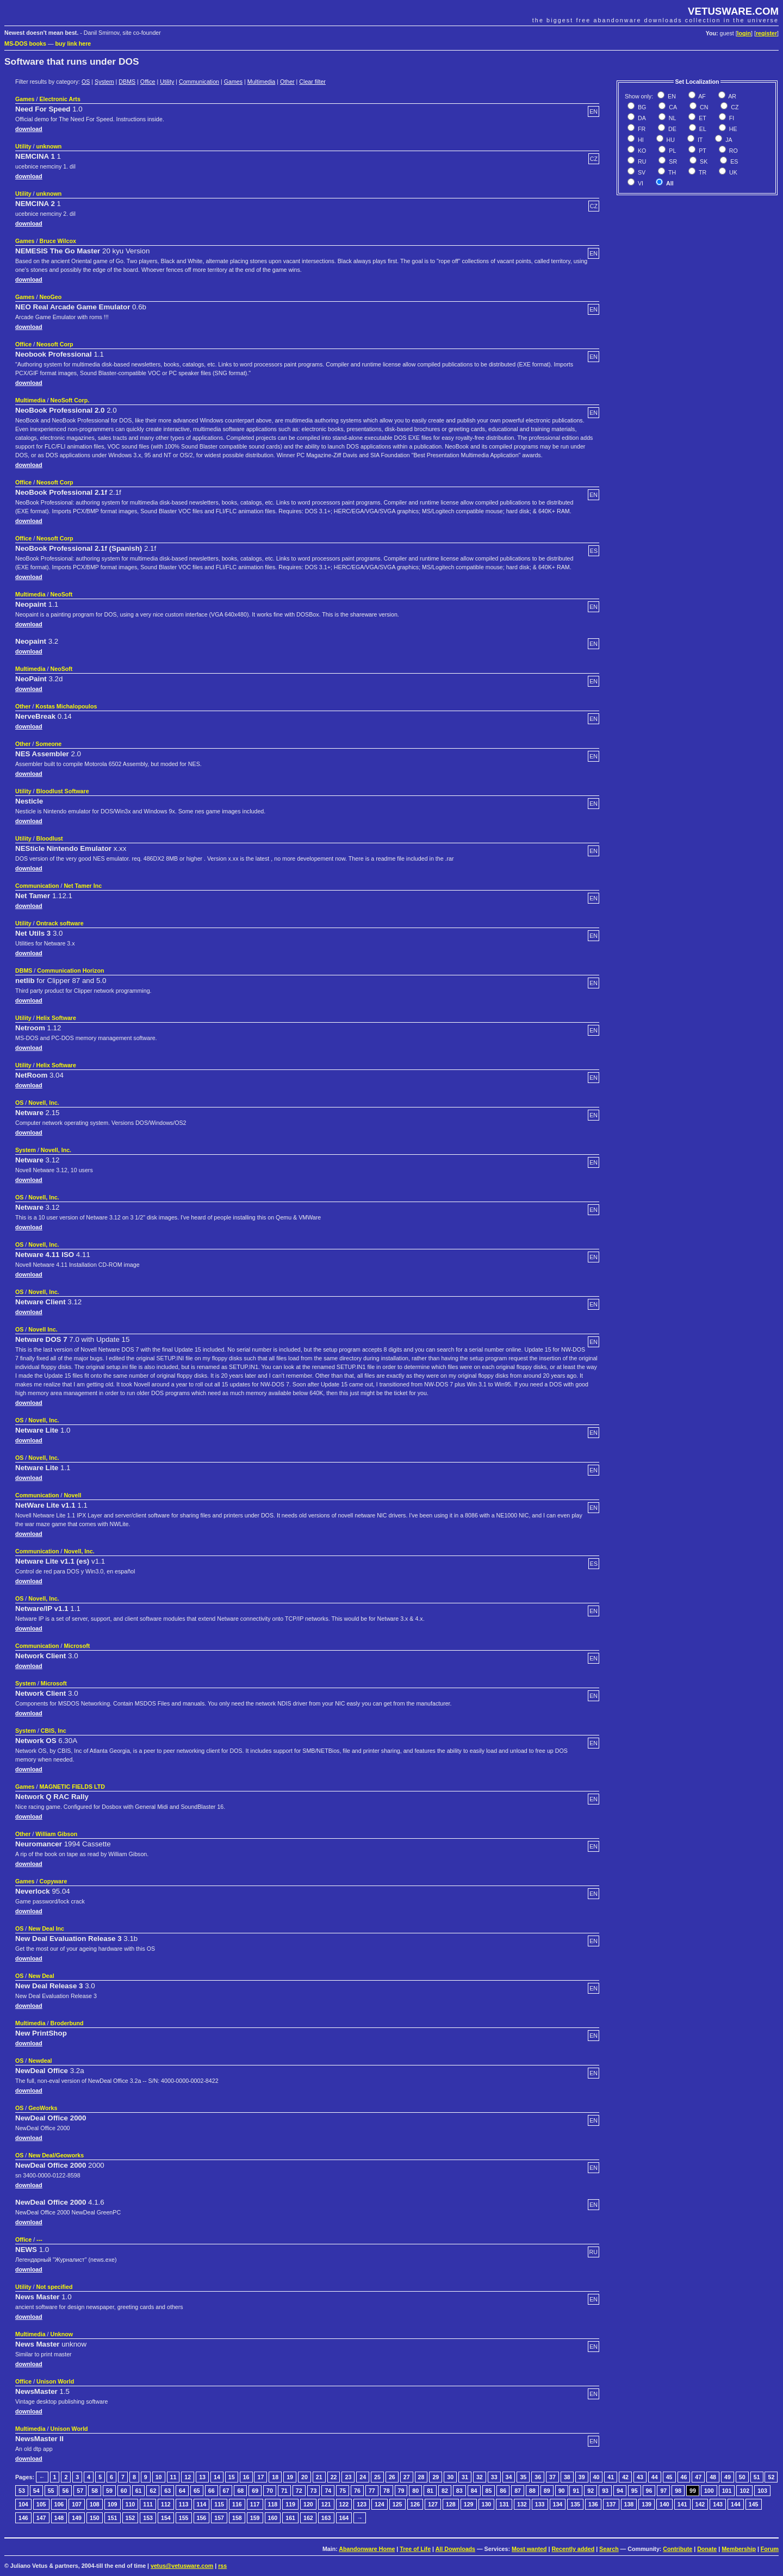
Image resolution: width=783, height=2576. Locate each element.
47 (698, 2477)
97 (663, 2490)
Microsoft (77, 1645)
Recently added (572, 2549)
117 (255, 2504)
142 (700, 2504)
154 (166, 2518)
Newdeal (40, 2060)
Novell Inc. (42, 1329)
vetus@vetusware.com (182, 2565)
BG (641, 107)
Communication (199, 81)
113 (184, 2504)
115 (219, 2504)
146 (23, 2518)
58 (94, 2490)
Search (609, 2549)
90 (561, 2490)
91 (576, 2490)
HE (732, 129)
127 (433, 2504)
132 (522, 2504)
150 (95, 2518)
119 (290, 2504)
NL (671, 118)
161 (290, 2518)
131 (504, 2504)
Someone (48, 744)
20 (304, 2477)
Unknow (62, 2334)
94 (620, 2490)
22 (334, 2477)
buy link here (73, 43)
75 (342, 2490)
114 (202, 2504)
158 (237, 2518)
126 (415, 2504)
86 (503, 2490)
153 (148, 2518)
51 (757, 2477)
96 (649, 2490)
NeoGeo (50, 297)
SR (672, 161)
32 (479, 2477)
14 (217, 2477)
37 (552, 2477)
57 (80, 2490)
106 (59, 2504)
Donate (707, 2549)
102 (744, 2490)
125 (397, 2504)
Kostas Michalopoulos (66, 706)
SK (702, 161)
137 (611, 2504)
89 (547, 2490)
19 (290, 2477)
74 (328, 2490)
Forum (770, 2549)
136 (593, 2504)
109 (112, 2504)
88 (532, 2490)
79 (401, 2490)
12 (187, 2477)
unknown (49, 146)
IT (699, 139)
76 (357, 2490)
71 (284, 2490)
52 (771, 2477)
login (744, 33)
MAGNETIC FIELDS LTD (72, 1786)
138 (629, 2504)
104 (23, 2504)
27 (406, 2477)
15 (231, 2477)
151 (112, 2518)
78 (386, 2490)
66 (211, 2490)
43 (640, 2477)
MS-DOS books (25, 43)
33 (494, 2477)
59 (109, 2490)
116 (237, 2504)
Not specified (54, 2286)
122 (344, 2504)
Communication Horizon (70, 970)
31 (465, 2477)
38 (567, 2477)
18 (275, 2477)
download (28, 129)
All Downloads (455, 2549)
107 (77, 2504)
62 (153, 2490)
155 (184, 2518)
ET (701, 118)
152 (130, 2518)
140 (664, 2504)
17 (260, 2477)
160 (273, 2518)
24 (362, 2477)
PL (671, 150)
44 (654, 2477)
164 (344, 2518)
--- (39, 2239)
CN (703, 107)
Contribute (677, 2549)
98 (678, 2490)
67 (226, 2490)
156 (202, 2518)
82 (445, 2490)
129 (469, 2504)
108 (95, 2504)
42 (625, 2477)
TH (671, 172)
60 (124, 2490)
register (766, 33)
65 (197, 2490)
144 (736, 2504)
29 (435, 2477)
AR (731, 96)
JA (728, 139)
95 (634, 2490)
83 (459, 2490)
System (104, 81)
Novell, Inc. (43, 1102)
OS (86, 81)
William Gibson (56, 1834)
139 (646, 2504)
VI (639, 183)
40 (596, 2477)
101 (727, 2490)
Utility (167, 81)
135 (575, 2504)
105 (41, 2504)
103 (762, 2490)
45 (669, 2477)
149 (77, 2518)
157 (219, 2518)
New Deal (41, 1976)
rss (222, 2565)
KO (641, 150)
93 (605, 2490)
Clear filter (312, 81)
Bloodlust (49, 838)
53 (21, 2490)
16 (246, 2477)
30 (450, 2477)
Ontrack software (60, 923)
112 (166, 2504)
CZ (733, 107)
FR (640, 129)
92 (590, 2490)
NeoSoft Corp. (70, 400)
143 (718, 2504)
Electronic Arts (59, 99)
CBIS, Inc (53, 1730)
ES (733, 161)
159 (255, 2518)
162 (308, 2518)
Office (148, 81)
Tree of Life (415, 2549)
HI (640, 139)
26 (392, 2477)
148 (59, 2518)
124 (379, 2504)
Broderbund (67, 2023)
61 (138, 2490)
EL (702, 129)
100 (709, 2490)
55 (51, 2490)
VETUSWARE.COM (733, 11)
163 (326, 2518)
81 (430, 2490)
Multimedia (261, 81)
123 (361, 2504)
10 (159, 2477)
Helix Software (56, 1018)
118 (273, 2504)
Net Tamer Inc (83, 885)
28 (421, 2477)
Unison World (55, 2381)
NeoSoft (62, 594)
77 (372, 2490)
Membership (739, 2549)
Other (287, 81)
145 (754, 2504)
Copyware (53, 1881)
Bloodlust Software (62, 791)
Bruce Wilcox (57, 241)
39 (582, 2477)
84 (474, 2490)
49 (727, 2477)
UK (732, 172)
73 (313, 2490)
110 (130, 2504)
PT (701, 150)
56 (65, 2490)
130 (487, 2504)
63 (167, 2490)
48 (713, 2477)
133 (540, 2504)
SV (640, 172)
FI (731, 118)
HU (670, 139)
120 (308, 2504)
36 (538, 2477)
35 (523, 2477)
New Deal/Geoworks (56, 2155)
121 (326, 2504)
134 (558, 2504)
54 (36, 2490)
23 (348, 2477)
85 (489, 2490)
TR (701, 172)
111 (148, 2504)
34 (509, 2477)
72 (299, 2490)
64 (182, 2490)
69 (255, 2490)
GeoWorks (42, 2108)
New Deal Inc (46, 1928)
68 (240, 2490)
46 (684, 2477)
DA (641, 118)
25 (377, 2477)
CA (672, 107)
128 (451, 2504)
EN (671, 96)
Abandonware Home (367, 2549)
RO (733, 150)
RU (641, 161)
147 (41, 2518)
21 (319, 2477)
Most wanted (529, 2549)
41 (610, 2477)
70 (269, 2490)
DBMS (127, 81)
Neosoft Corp (54, 344)
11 (173, 2477)
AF (701, 96)
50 (742, 2477)
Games (233, 81)
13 (202, 2477)
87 (517, 2490)
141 (682, 2504)
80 (415, 2490)
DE (671, 129)
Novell (72, 1495)
